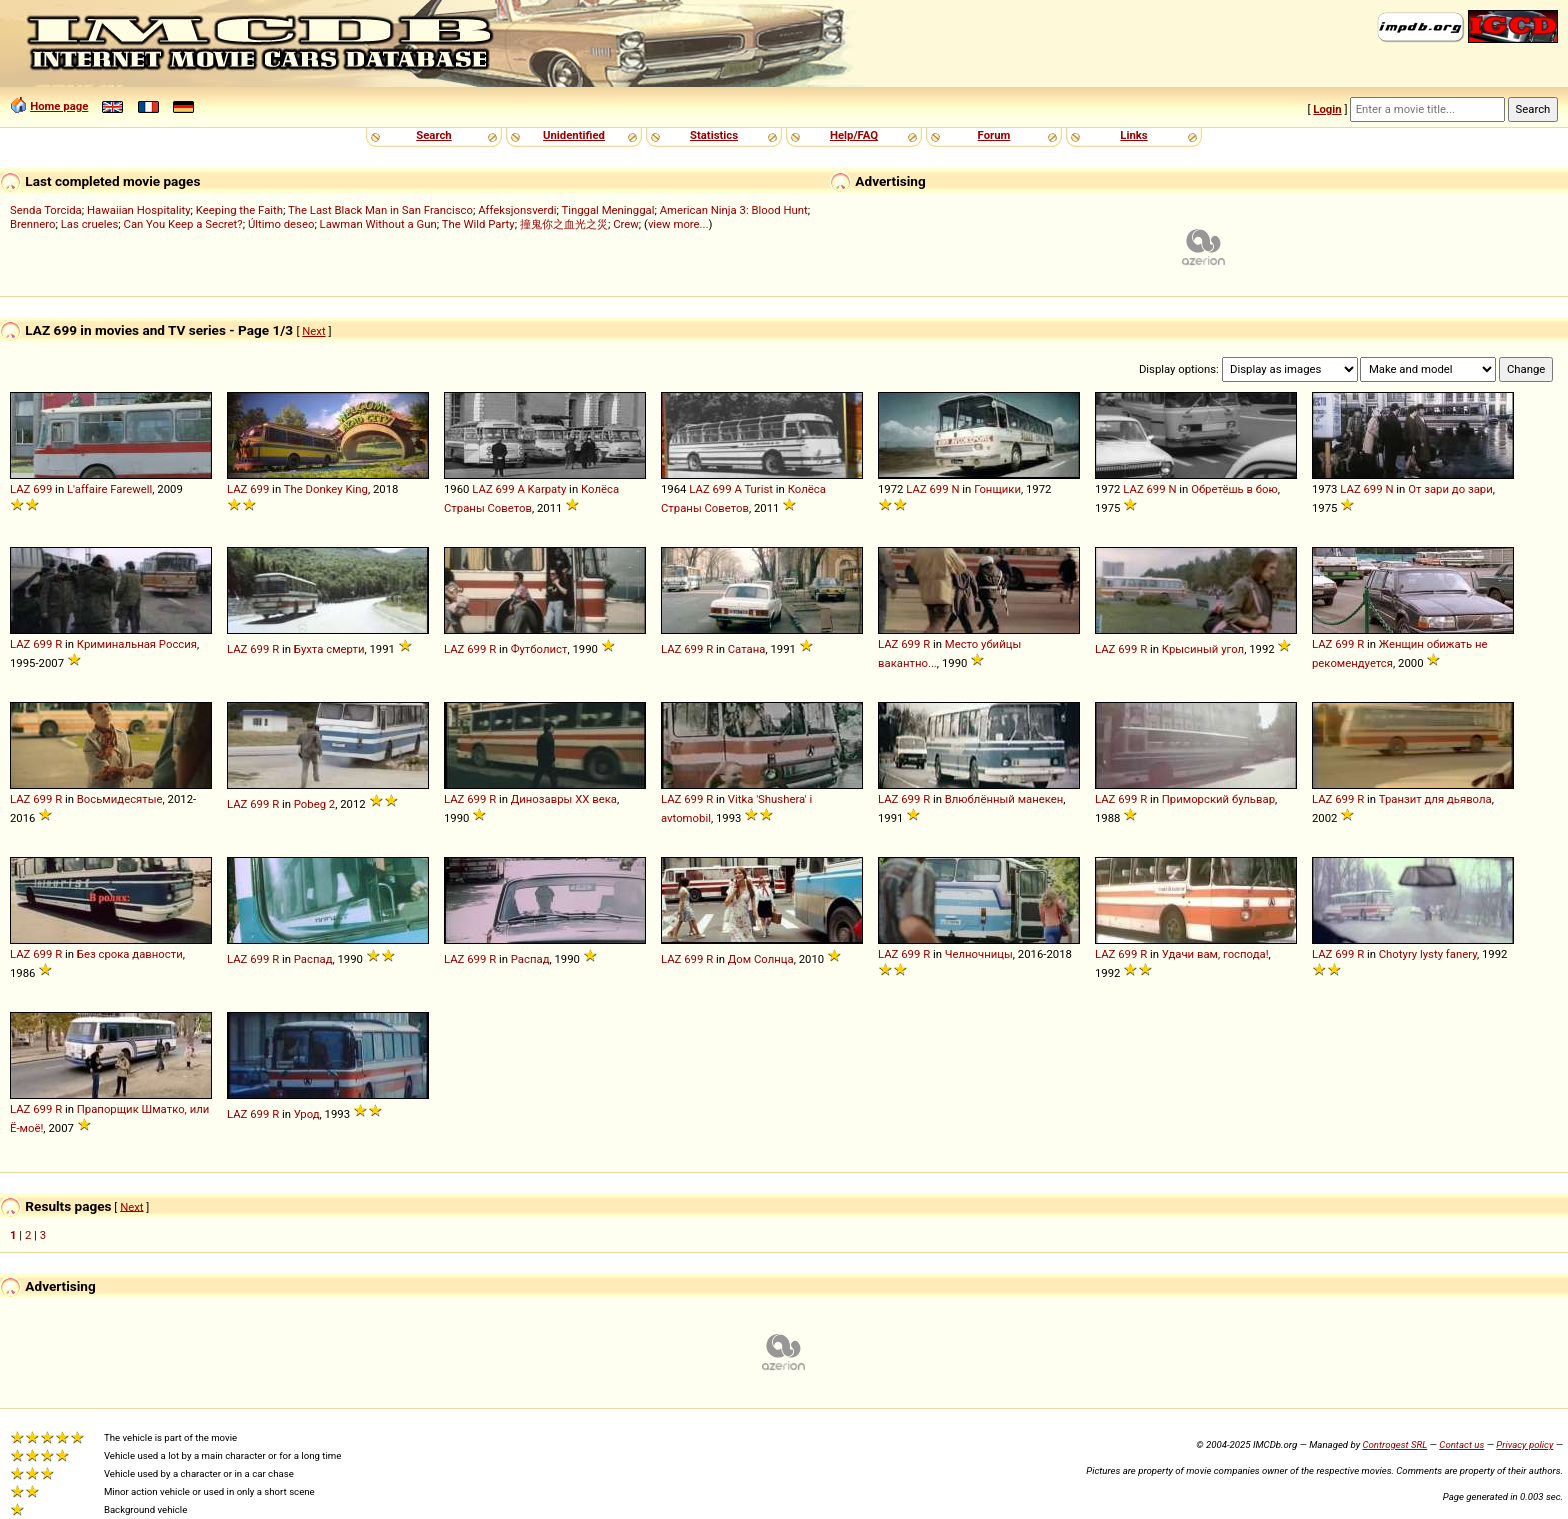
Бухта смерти (329, 649)
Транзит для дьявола (1435, 799)
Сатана (747, 649)
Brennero (33, 224)
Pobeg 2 (314, 804)
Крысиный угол (1203, 649)
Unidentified (574, 135)
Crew (626, 224)
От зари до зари (1450, 489)
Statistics (714, 135)
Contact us (1461, 1444)
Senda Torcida (46, 210)
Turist (758, 489)
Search (433, 135)
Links (1133, 135)
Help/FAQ (854, 135)
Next (313, 331)
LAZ (20, 489)
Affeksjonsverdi (517, 210)
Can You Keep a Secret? (183, 224)
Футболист (539, 649)
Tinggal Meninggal (607, 210)
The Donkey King (326, 489)
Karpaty (547, 489)
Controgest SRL (1394, 1444)
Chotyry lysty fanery (1428, 954)
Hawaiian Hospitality (139, 210)
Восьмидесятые (120, 799)
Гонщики (997, 489)
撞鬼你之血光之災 (564, 224)
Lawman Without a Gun (378, 224)
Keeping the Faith (239, 210)
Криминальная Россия (137, 644)
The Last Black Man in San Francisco (380, 210)
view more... (678, 224)
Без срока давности (130, 954)
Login (1327, 109)
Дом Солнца (761, 959)
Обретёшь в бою (1234, 489)
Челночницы (979, 954)
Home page (59, 106)
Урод (307, 1114)
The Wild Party (478, 224)
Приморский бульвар (1218, 799)
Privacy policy (1524, 1444)
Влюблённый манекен (1004, 799)
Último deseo (281, 224)
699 (42, 489)
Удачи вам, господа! (1215, 954)
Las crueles (90, 224)
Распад (313, 959)
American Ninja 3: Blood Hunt (734, 210)
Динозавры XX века (564, 799)
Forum (994, 135)
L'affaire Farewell (109, 489)
